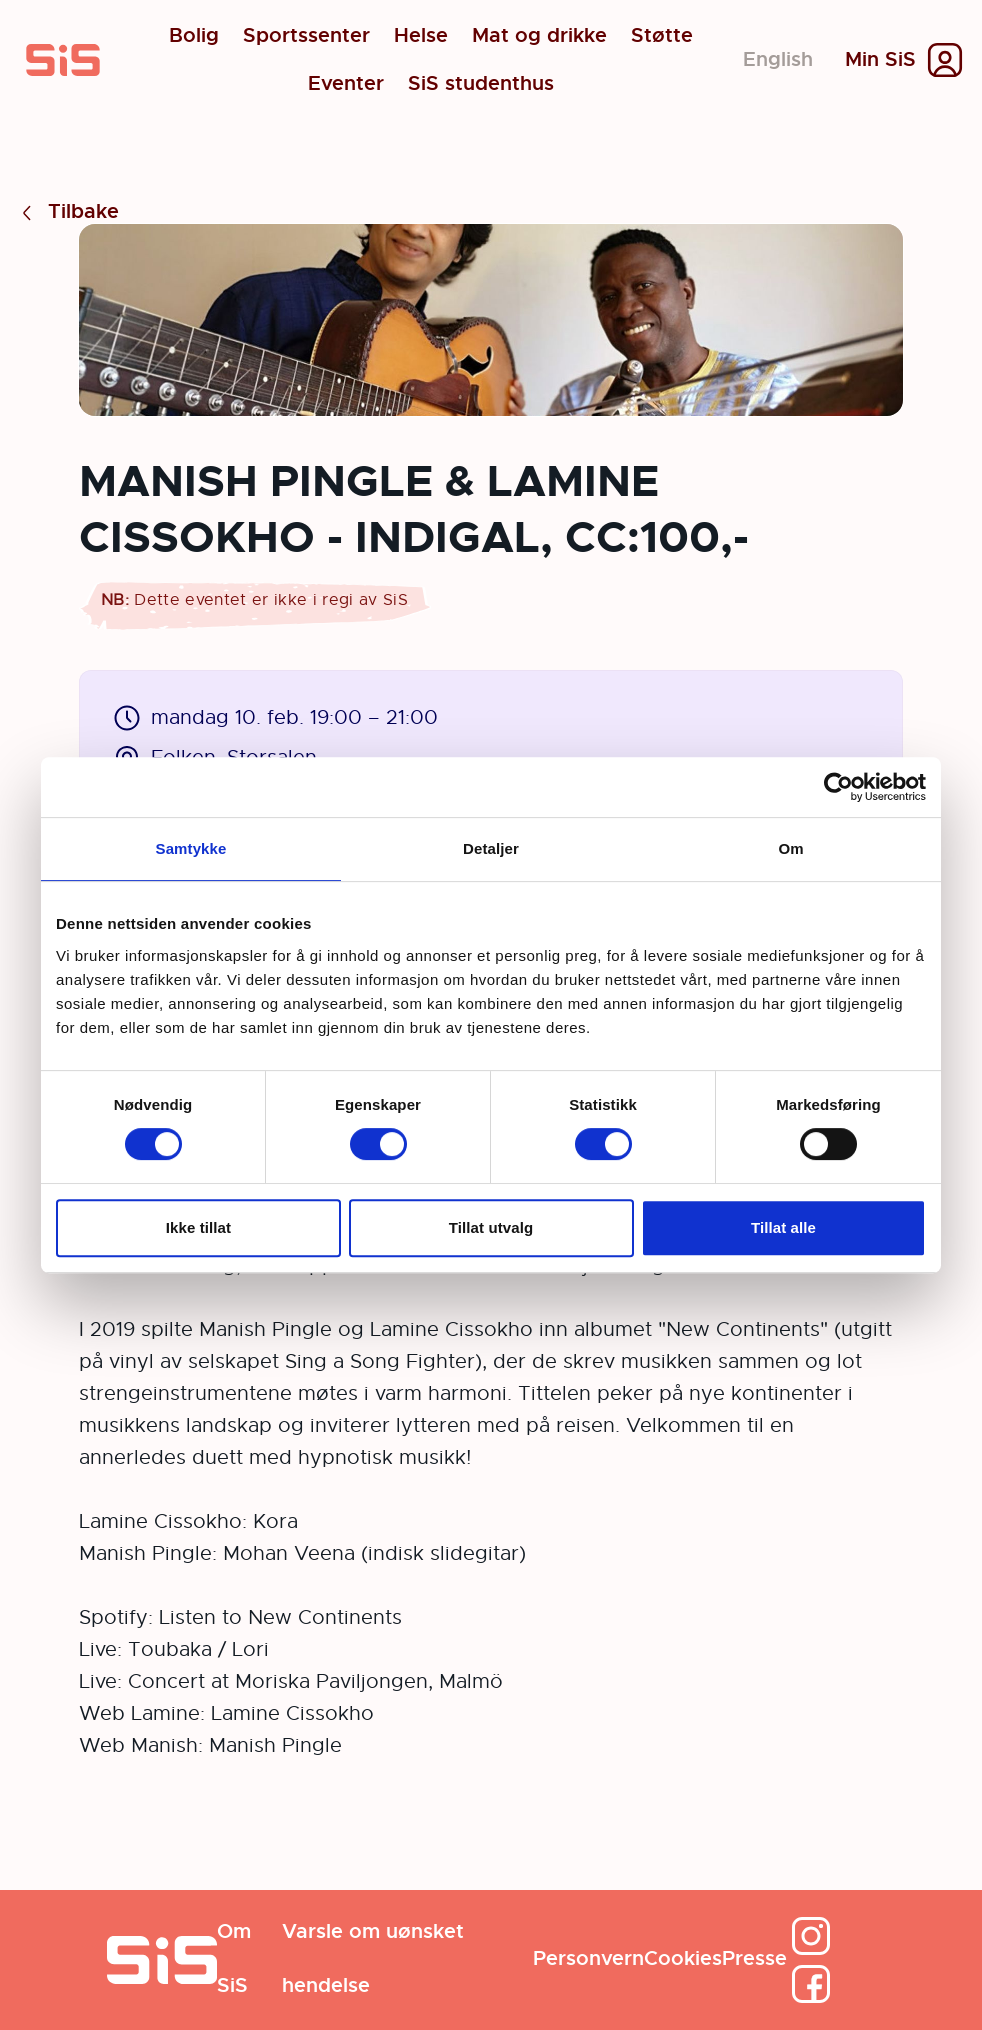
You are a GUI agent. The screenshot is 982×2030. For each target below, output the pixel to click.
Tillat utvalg (491, 1227)
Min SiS (880, 60)
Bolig (194, 36)
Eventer (346, 84)
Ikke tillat (198, 1227)
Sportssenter (306, 36)
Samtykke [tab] (191, 848)
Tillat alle (783, 1227)
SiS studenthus (481, 84)
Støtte (662, 36)
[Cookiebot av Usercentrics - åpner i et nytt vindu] (838, 787)
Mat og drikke (539, 36)
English (778, 59)
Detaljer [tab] (491, 848)
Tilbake (67, 212)
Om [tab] (790, 848)
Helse (421, 36)
